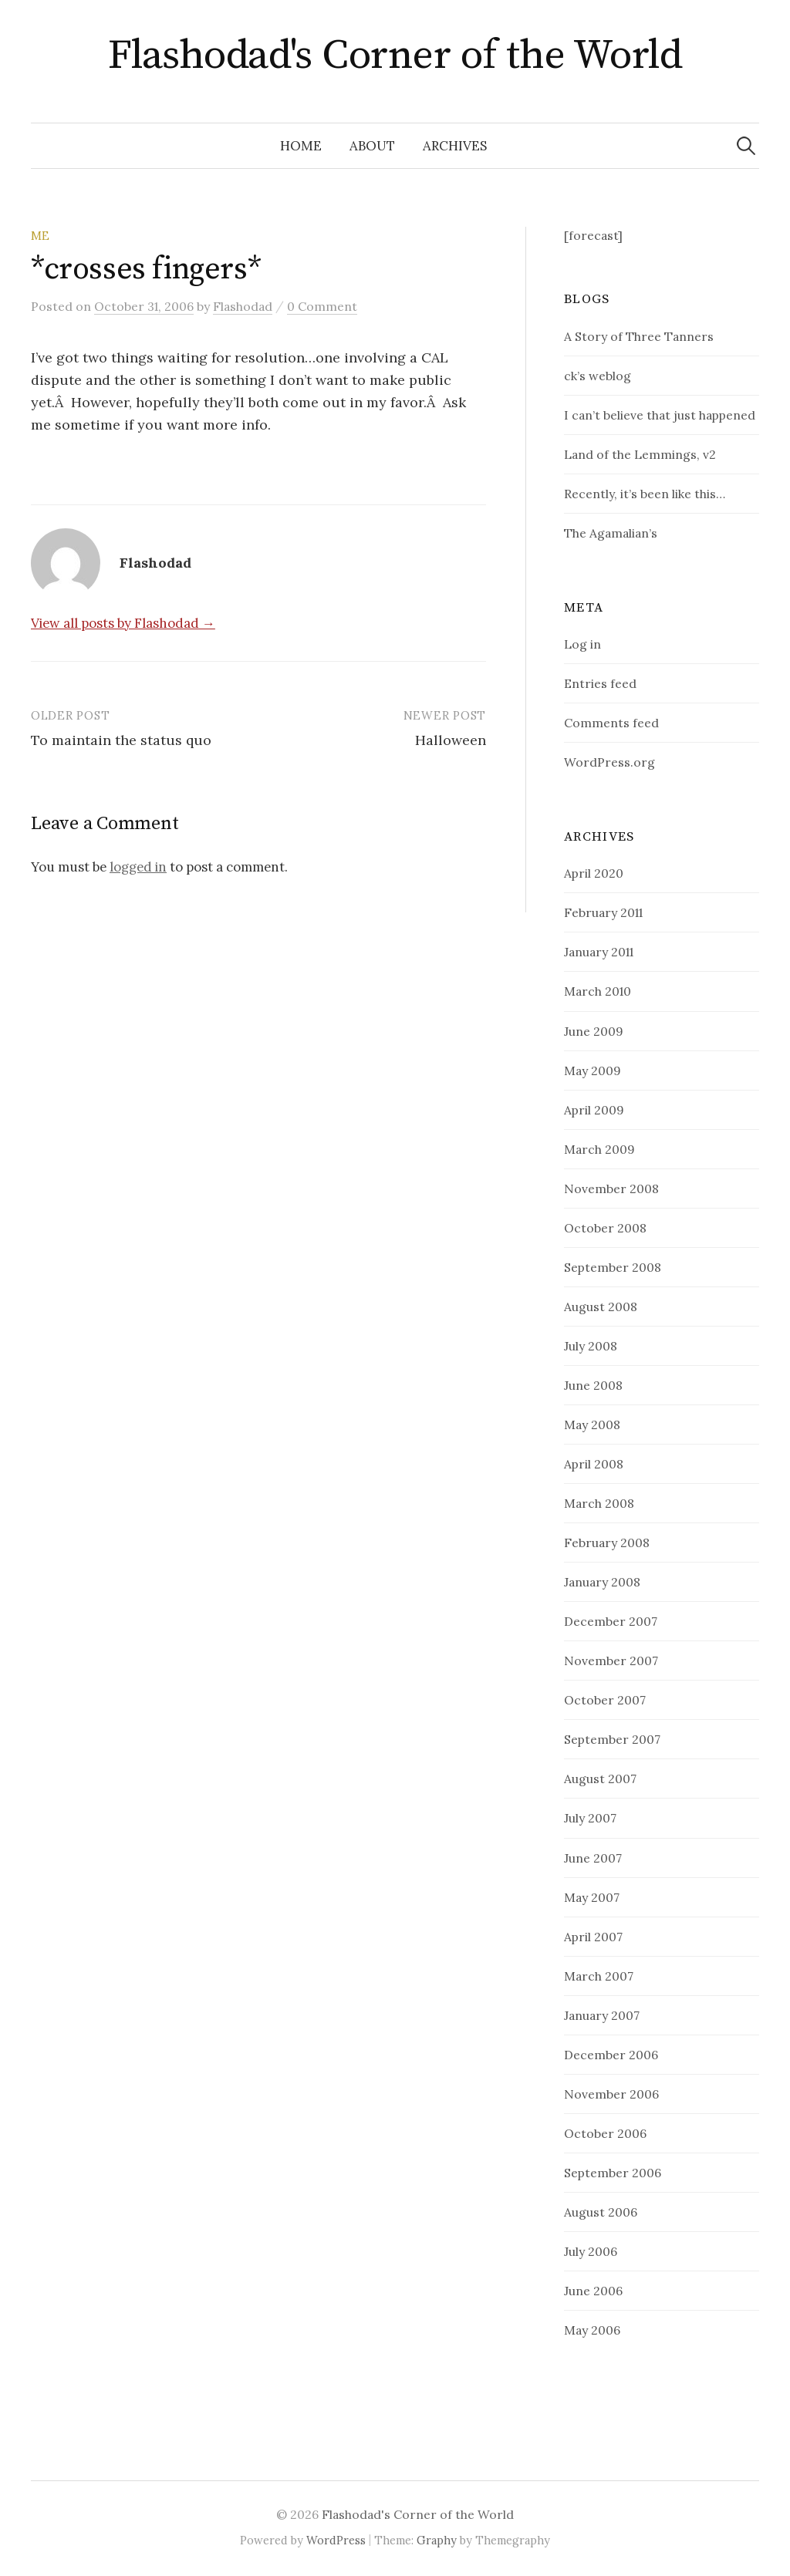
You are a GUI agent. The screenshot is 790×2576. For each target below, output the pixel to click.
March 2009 (599, 1149)
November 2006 (611, 2094)
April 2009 (594, 1110)
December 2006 (611, 2054)
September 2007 (612, 1739)
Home (301, 145)
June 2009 (593, 1031)
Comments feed (611, 722)
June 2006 (593, 2290)
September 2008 (612, 1267)
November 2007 (611, 1660)
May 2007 (592, 1897)
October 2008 (605, 1228)
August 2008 (600, 1306)
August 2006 (600, 2212)
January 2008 (602, 1582)
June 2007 (593, 1858)
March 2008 (599, 1503)
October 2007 (605, 1700)
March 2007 (598, 1976)
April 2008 (593, 1464)
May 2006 (592, 2330)
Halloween (450, 740)
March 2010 (597, 991)
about (372, 145)
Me (40, 235)
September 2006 (612, 2172)
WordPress (336, 2540)
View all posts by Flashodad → (123, 623)
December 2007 (610, 1621)
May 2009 (592, 1070)
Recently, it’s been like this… (644, 493)
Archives (455, 145)
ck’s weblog (597, 375)
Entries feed (600, 683)
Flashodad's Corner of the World (395, 55)
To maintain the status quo (121, 740)
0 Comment (322, 306)
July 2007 (590, 1818)
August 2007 (600, 1778)
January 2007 (602, 2015)
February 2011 (603, 912)
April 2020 (593, 873)
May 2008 (592, 1424)
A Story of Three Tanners (639, 336)
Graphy (437, 2540)
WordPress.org (609, 762)
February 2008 (607, 1542)
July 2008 (590, 1346)
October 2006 (605, 2133)
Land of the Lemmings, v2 (640, 454)
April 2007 (593, 1936)
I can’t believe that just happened (659, 415)
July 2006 (590, 2251)
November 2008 (611, 1188)
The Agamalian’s (610, 533)
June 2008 (593, 1385)
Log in (582, 644)
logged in (138, 866)
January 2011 (598, 951)
